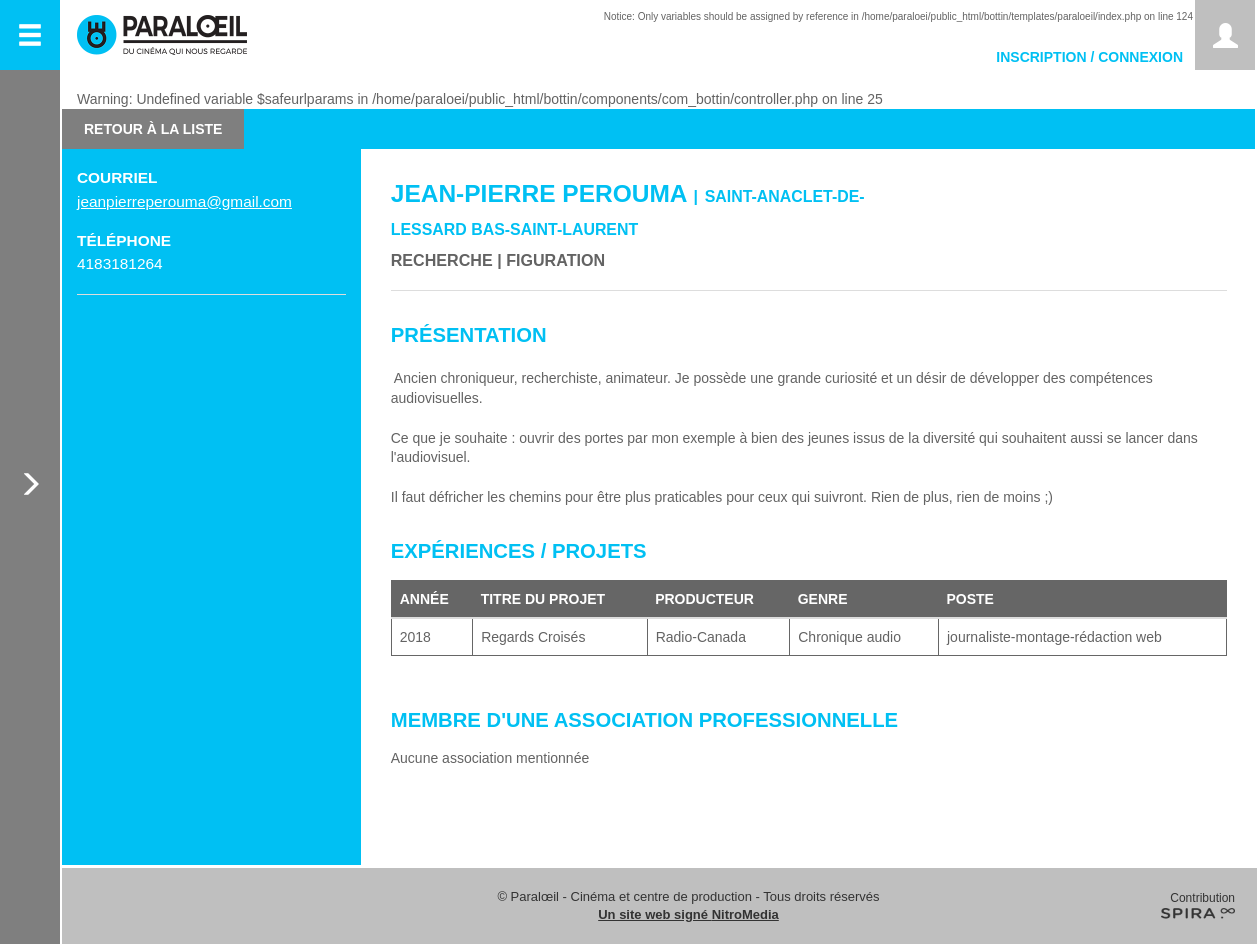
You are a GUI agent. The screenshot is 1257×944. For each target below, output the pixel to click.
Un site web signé (688, 914)
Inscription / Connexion (1089, 57)
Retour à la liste (153, 129)
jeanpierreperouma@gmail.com (184, 201)
